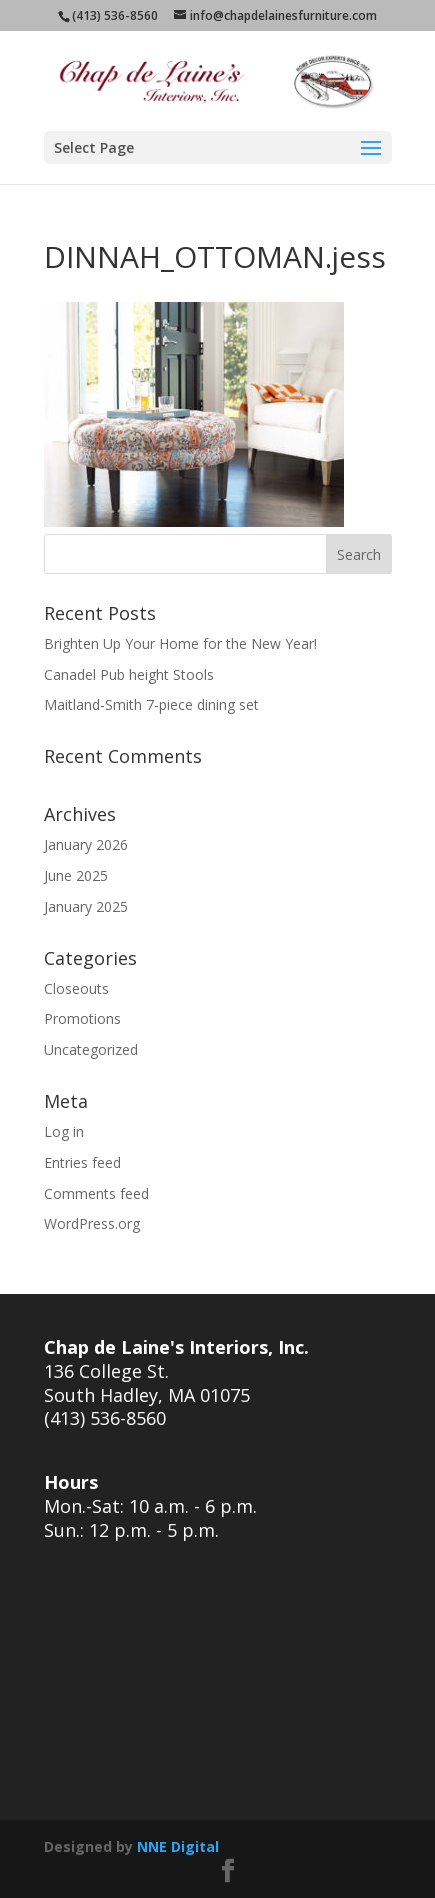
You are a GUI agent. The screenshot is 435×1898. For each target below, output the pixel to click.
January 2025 (86, 906)
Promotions (82, 1018)
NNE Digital (178, 1846)
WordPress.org (92, 1223)
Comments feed (96, 1193)
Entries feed (82, 1162)
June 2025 (76, 875)
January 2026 (86, 844)
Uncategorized (91, 1049)
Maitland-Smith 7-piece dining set (151, 704)
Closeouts (76, 988)
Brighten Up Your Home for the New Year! (180, 643)
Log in (64, 1131)
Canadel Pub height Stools (129, 674)
